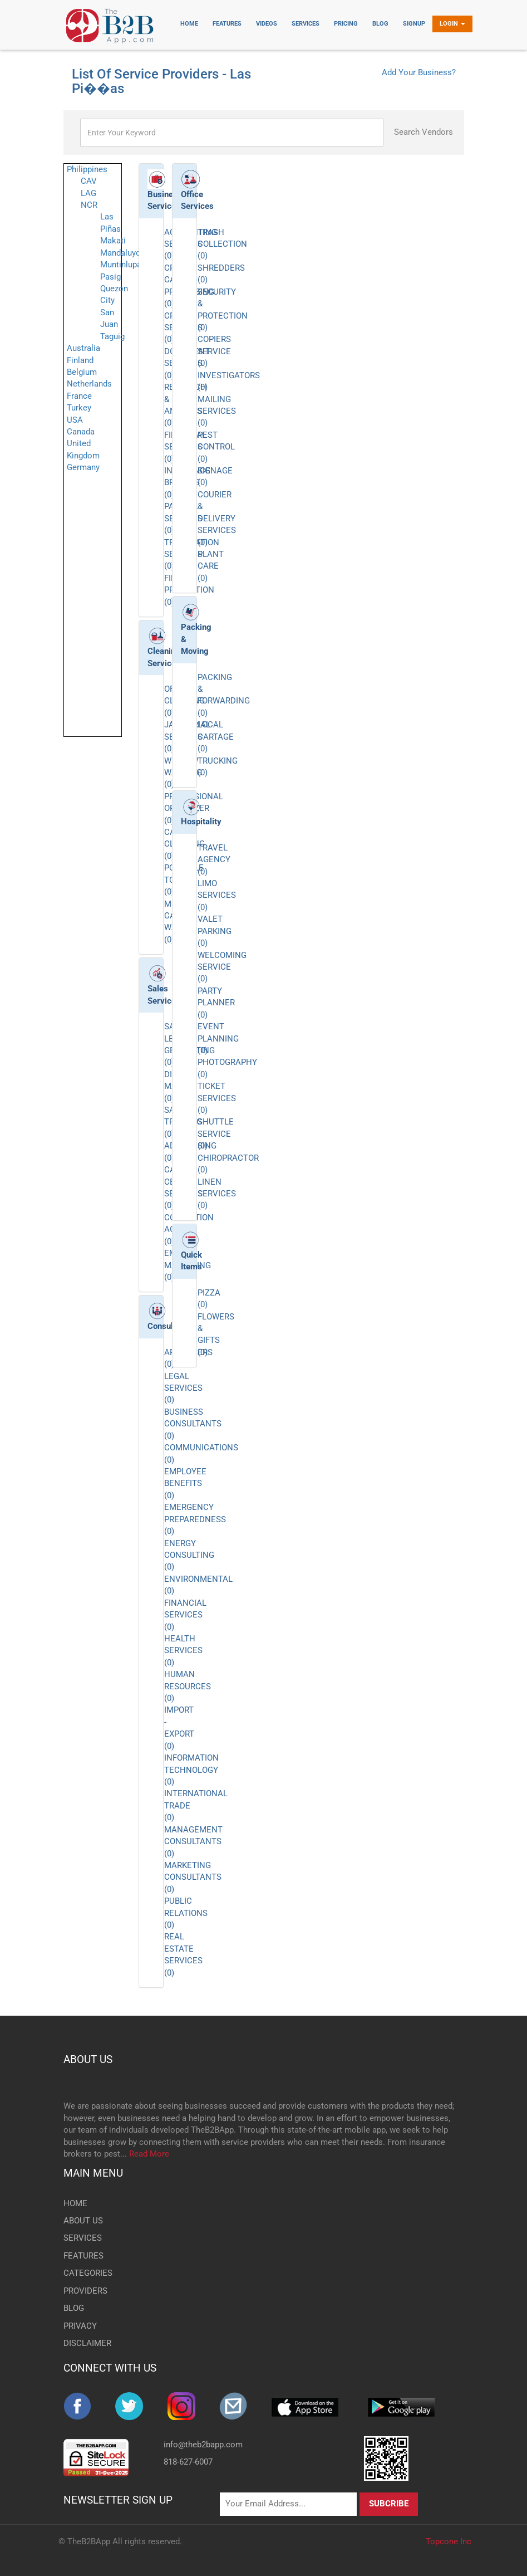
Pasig (110, 277)
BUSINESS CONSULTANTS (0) (192, 1424)
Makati (113, 241)
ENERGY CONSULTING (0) (189, 1555)
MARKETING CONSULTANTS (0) (192, 1877)
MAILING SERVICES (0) (217, 411)
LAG (88, 193)
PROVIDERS (85, 2291)
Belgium (82, 372)
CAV (89, 181)
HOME (75, 2203)
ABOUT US (87, 2059)
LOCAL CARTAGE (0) (216, 737)
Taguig (112, 336)
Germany (83, 467)
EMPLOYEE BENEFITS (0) (185, 1483)
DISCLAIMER (87, 2343)
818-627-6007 (188, 2462)
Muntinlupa (120, 265)
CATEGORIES (87, 2273)
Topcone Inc (448, 2541)
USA (75, 420)
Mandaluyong (125, 253)
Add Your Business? (419, 72)
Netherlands (89, 384)
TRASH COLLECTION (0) (222, 244)
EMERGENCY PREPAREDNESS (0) (195, 1519)
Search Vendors (423, 132)
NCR (89, 205)
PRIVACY (80, 2326)
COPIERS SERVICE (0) (214, 351)
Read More (149, 2154)
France (79, 396)
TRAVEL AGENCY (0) (214, 860)
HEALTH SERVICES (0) (183, 1651)
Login (452, 23)
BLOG (73, 2308)
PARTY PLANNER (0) (216, 1003)
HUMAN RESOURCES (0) (187, 1686)
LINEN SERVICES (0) (217, 1194)
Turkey (79, 408)
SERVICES (82, 2238)
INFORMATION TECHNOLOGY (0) (191, 1770)
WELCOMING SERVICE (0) (222, 967)
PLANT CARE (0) (211, 566)
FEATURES (83, 2256)
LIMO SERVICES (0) (217, 895)
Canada (81, 432)
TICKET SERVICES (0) (217, 1098)
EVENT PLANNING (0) (218, 1038)
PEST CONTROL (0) (216, 447)
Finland (80, 360)
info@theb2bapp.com (203, 2445)
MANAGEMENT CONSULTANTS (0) (193, 1842)
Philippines (87, 169)
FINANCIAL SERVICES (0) (185, 1615)
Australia (83, 348)
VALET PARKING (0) (215, 931)
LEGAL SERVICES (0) (183, 1388)
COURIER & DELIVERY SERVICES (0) (217, 519)
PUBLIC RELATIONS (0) (186, 1913)
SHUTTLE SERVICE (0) (216, 1134)
